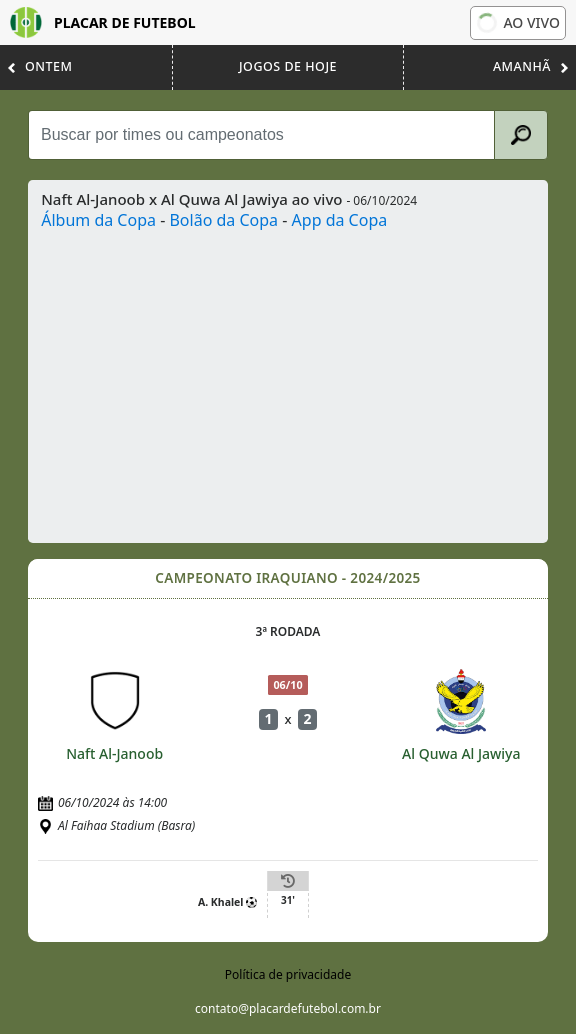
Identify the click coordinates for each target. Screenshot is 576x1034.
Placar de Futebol (103, 22)
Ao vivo (517, 22)
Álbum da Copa (98, 220)
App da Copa (340, 220)
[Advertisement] (288, 382)
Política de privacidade (288, 974)
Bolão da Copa (223, 220)
